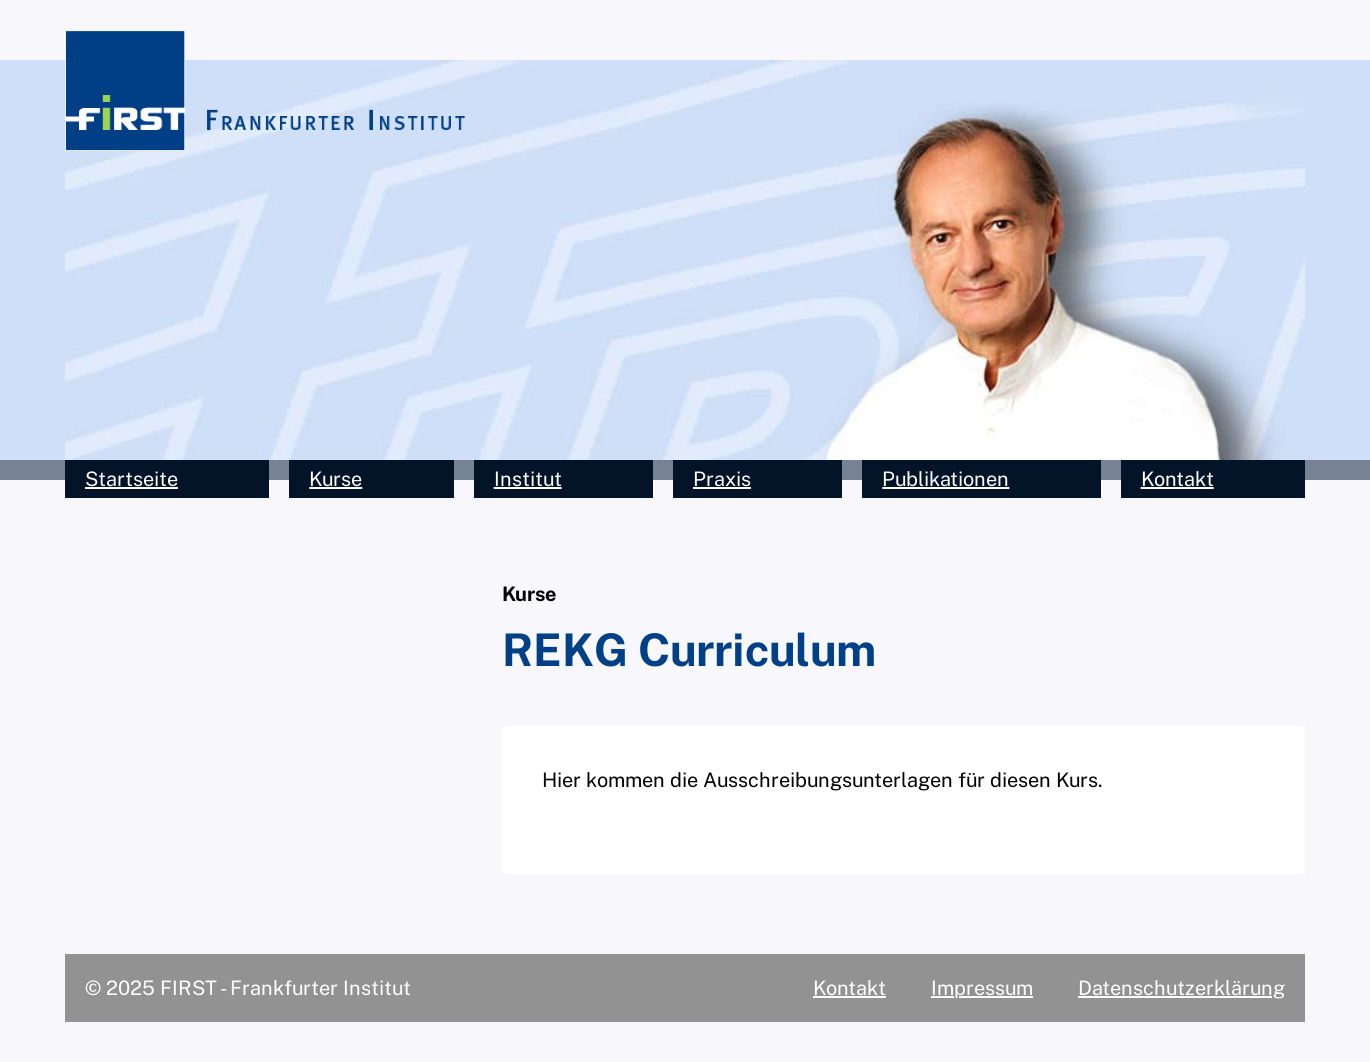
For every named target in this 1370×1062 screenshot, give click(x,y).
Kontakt (1177, 479)
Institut (528, 479)
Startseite (131, 479)
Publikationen (945, 479)
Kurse (335, 479)
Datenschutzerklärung (1181, 988)
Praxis (722, 479)
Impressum (982, 988)
